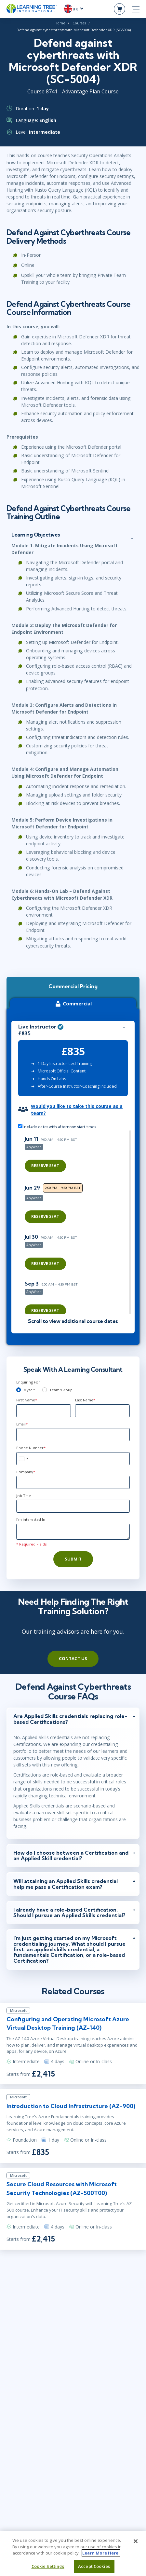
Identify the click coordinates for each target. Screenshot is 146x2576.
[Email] (73, 1434)
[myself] (18, 1389)
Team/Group (61, 1389)
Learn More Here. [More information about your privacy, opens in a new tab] (101, 2556)
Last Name (85, 1399)
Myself (29, 1389)
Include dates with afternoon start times (57, 1126)
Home (60, 23)
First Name (26, 1399)
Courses (79, 23)
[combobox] (23, 1458)
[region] (77, 1222)
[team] (44, 1389)
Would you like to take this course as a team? (77, 1109)
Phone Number (31, 1447)
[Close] (135, 2544)
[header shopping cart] (119, 9)
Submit (73, 1559)
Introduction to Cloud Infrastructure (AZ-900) (71, 2106)
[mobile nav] (135, 9)
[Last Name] (102, 1410)
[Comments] (73, 1532)
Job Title (23, 1495)
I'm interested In (30, 1519)
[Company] (73, 1482)
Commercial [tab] (73, 1004)
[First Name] (43, 1410)
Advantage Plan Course (90, 91)
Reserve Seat (45, 1165)
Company (25, 1471)
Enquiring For (28, 1382)
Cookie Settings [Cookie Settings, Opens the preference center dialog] (48, 2569)
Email (22, 1424)
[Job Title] (73, 1506)
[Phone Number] (73, 1458)
